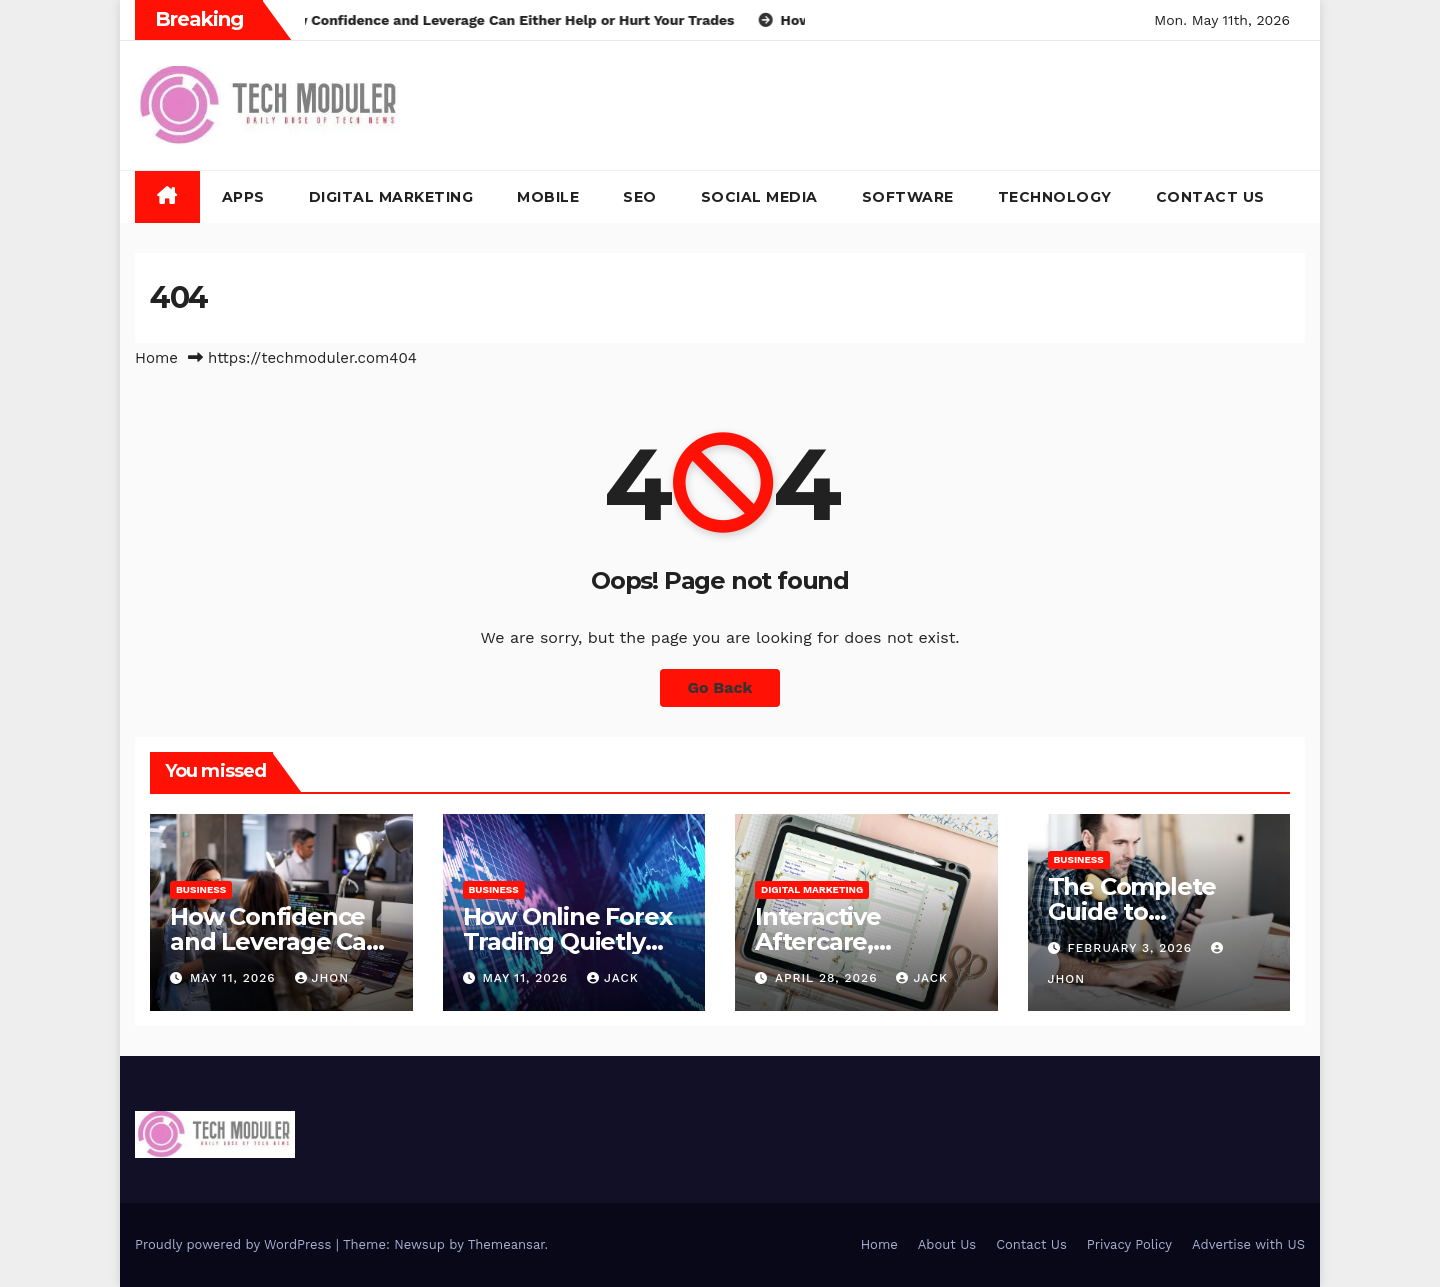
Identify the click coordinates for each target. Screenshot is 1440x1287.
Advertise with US (1248, 1244)
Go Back (720, 687)
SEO (640, 197)
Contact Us (1210, 197)
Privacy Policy (1129, 1244)
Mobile (548, 197)
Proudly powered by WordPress (235, 1244)
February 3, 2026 (1132, 948)
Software (908, 197)
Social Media (759, 197)
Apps (243, 197)
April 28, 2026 (829, 978)
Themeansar (506, 1244)
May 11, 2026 (235, 978)
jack (613, 978)
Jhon (322, 978)
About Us (947, 1244)
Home (156, 358)
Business (201, 889)
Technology (1055, 197)
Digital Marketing (391, 197)
